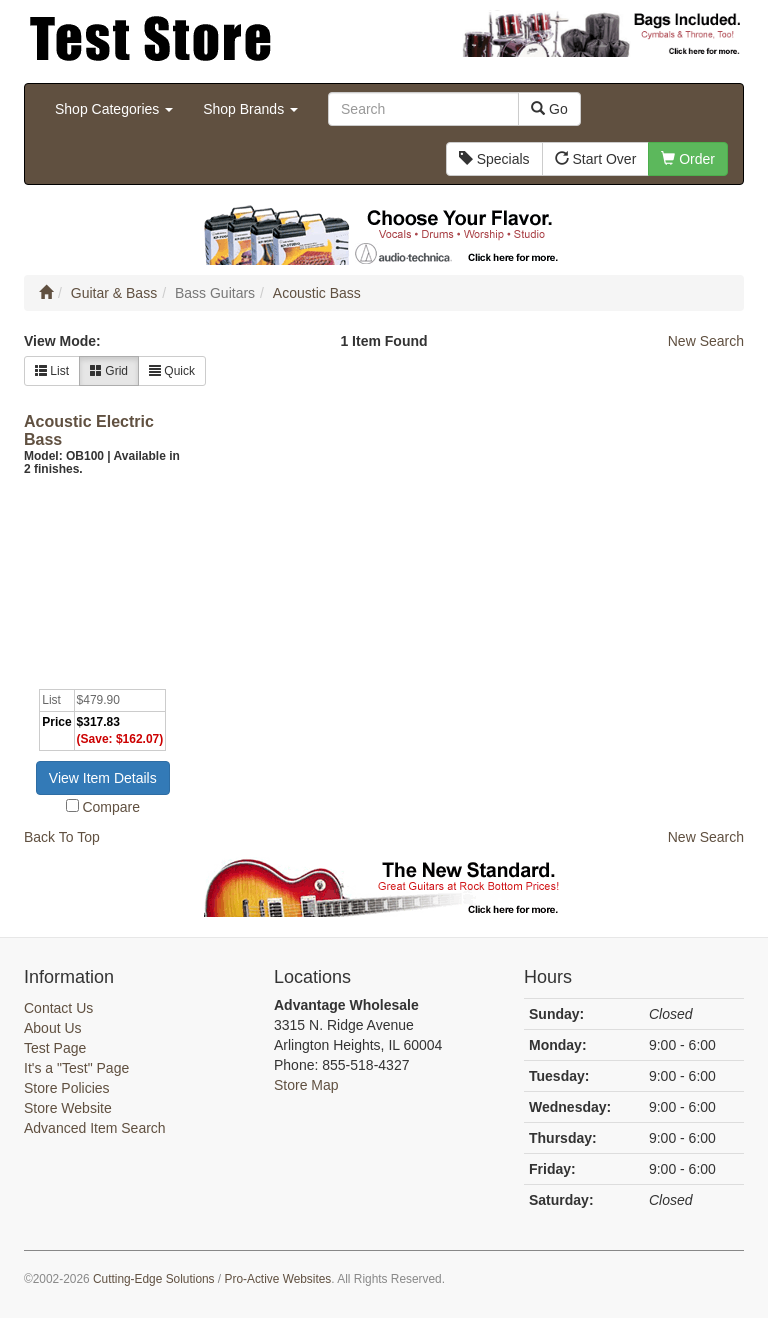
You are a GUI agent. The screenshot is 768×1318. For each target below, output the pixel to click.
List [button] (52, 371)
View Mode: (62, 341)
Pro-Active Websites (277, 1279)
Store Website (68, 1108)
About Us (53, 1028)
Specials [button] (494, 159)
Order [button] (688, 159)
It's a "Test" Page (76, 1068)
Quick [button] (172, 371)
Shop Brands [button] (250, 109)
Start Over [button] (596, 159)
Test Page (55, 1048)
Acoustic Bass (317, 293)
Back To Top (62, 837)
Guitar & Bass (114, 293)
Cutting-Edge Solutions (154, 1279)
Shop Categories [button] (114, 109)
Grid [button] (109, 371)
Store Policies (67, 1088)
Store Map (306, 1085)
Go (549, 109)
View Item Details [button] (103, 778)
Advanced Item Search (95, 1128)
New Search (706, 341)
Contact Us (58, 1008)
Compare (111, 807)
